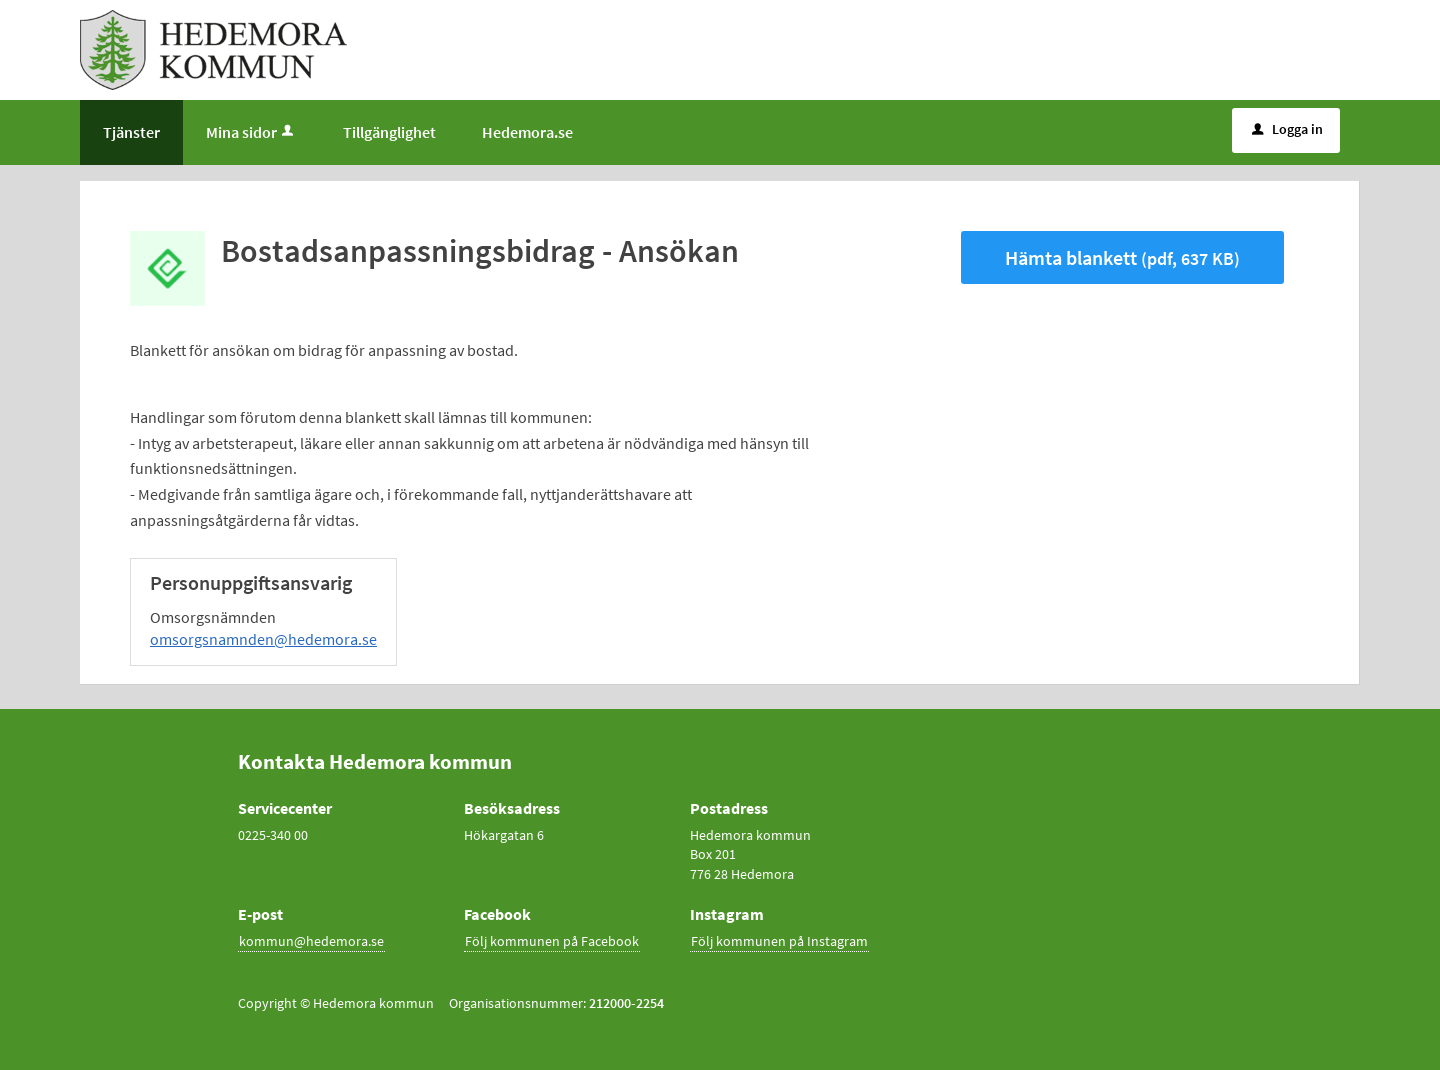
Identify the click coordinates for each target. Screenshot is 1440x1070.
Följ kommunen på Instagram (779, 941)
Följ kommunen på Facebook (552, 941)
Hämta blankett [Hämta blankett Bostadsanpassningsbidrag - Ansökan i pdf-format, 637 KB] (1122, 257)
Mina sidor (251, 132)
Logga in (1287, 129)
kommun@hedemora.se (311, 941)
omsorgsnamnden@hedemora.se (263, 639)
